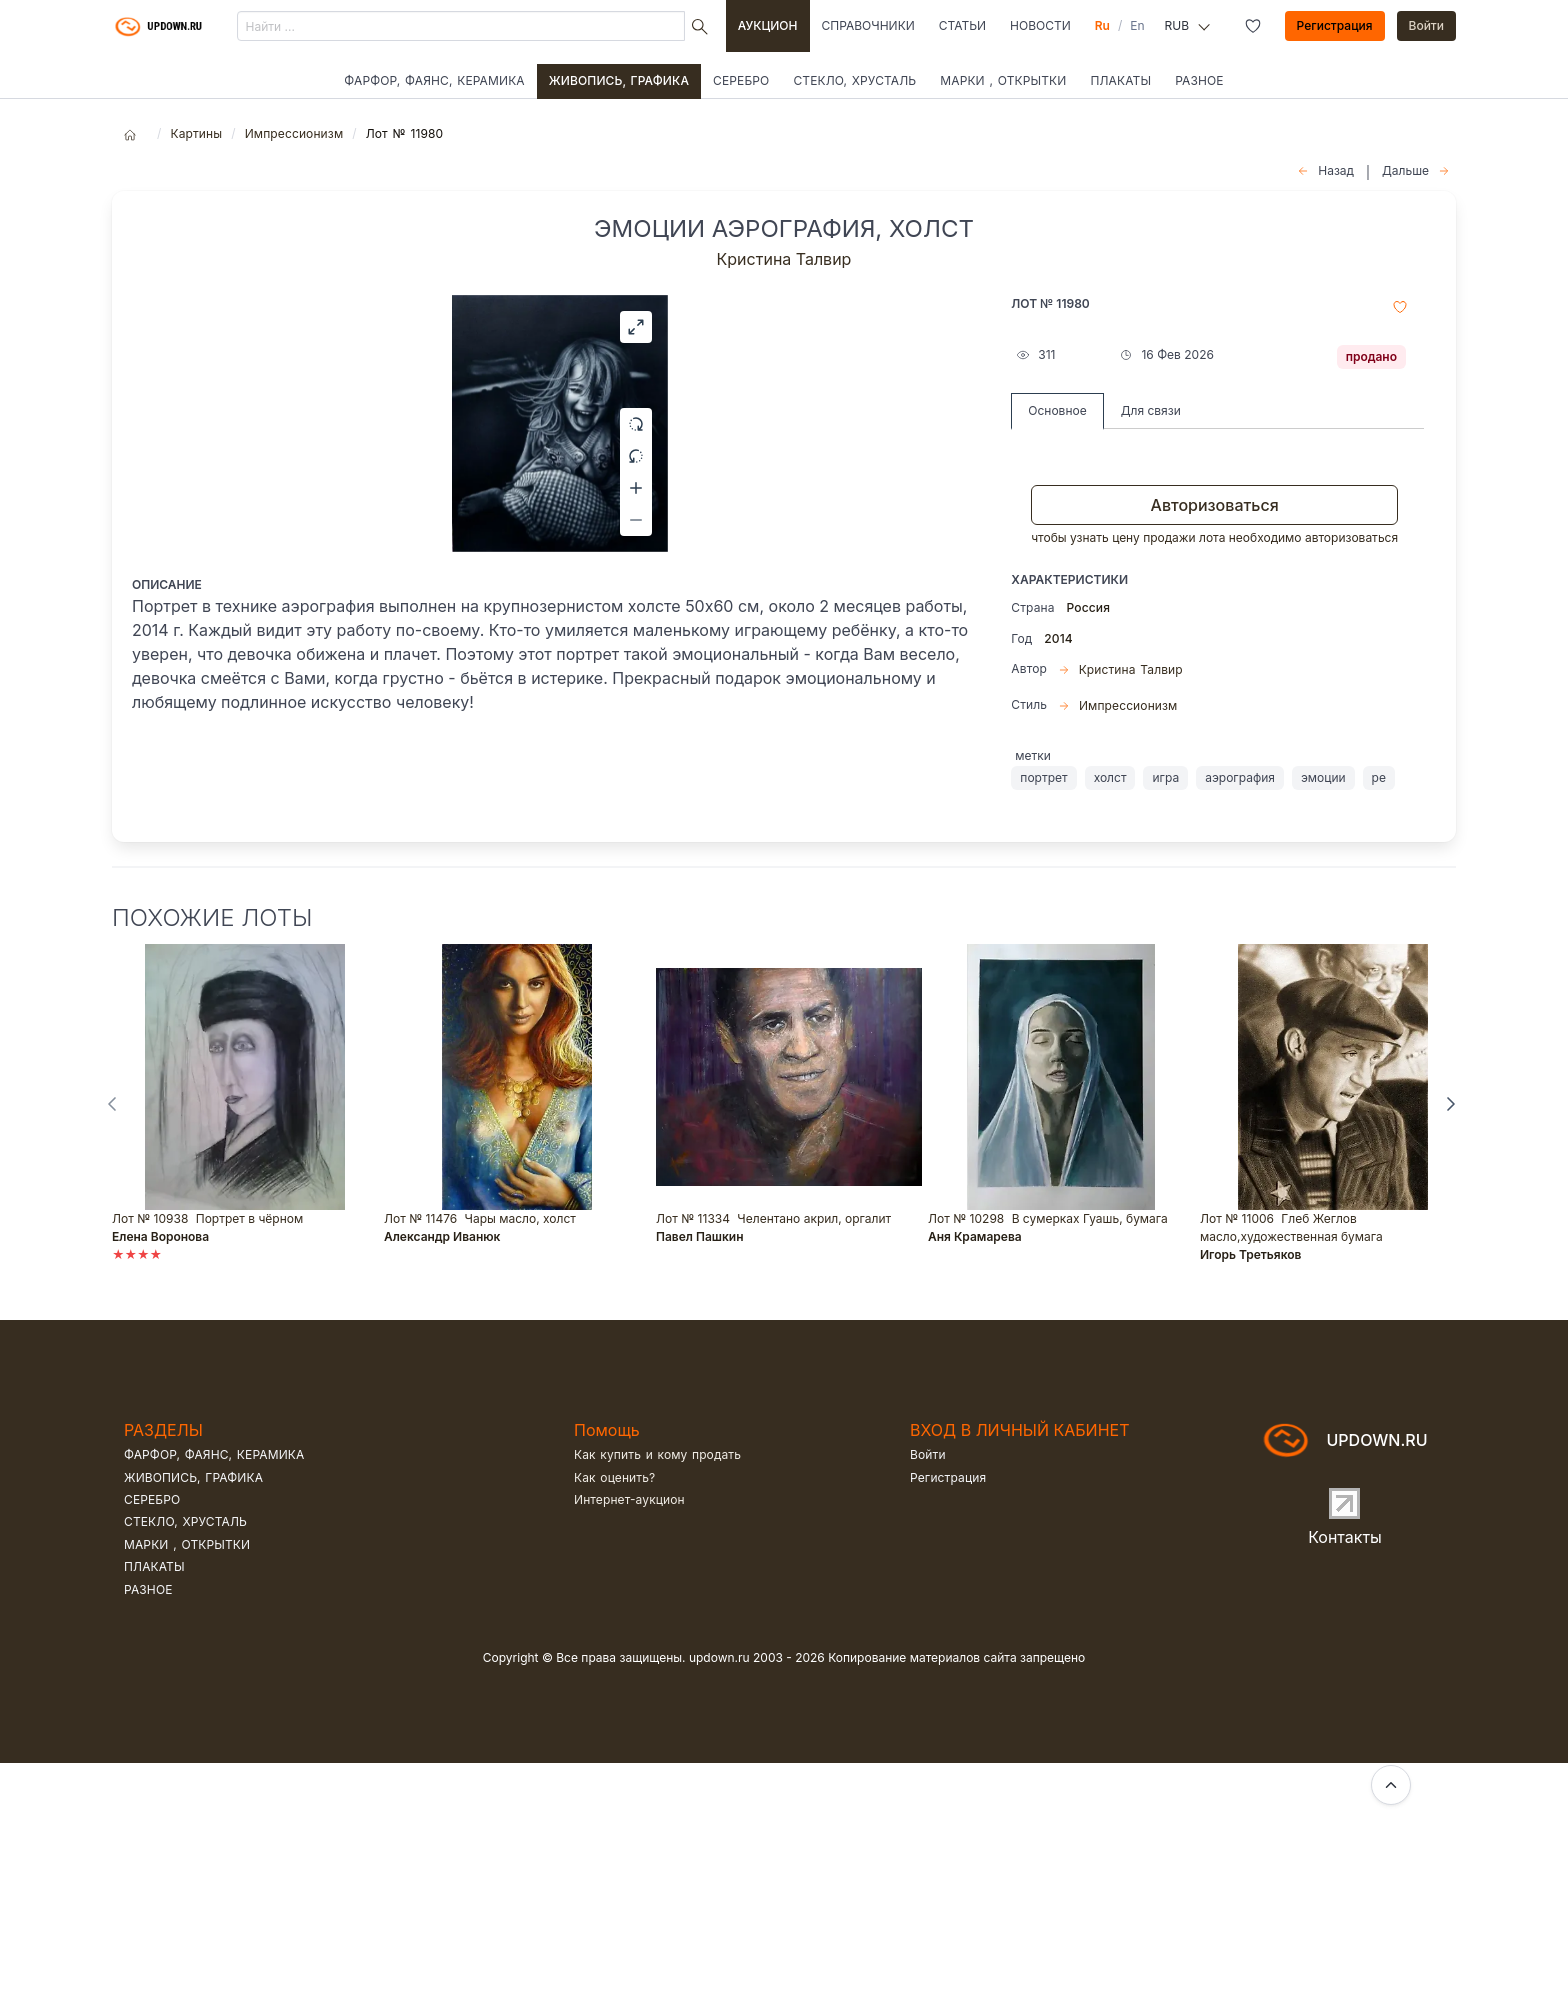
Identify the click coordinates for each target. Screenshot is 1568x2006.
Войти (1427, 25)
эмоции (1323, 777)
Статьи (962, 25)
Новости (1040, 25)
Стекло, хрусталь (854, 80)
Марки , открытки (1003, 80)
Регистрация (1335, 25)
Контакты (1345, 1780)
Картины (196, 133)
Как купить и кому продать (657, 1697)
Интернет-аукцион (629, 1742)
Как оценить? (614, 1720)
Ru (1102, 25)
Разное (1199, 80)
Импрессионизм (294, 133)
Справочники (868, 25)
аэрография (1240, 777)
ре (1379, 777)
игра (1165, 777)
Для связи (1151, 410)
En (1137, 25)
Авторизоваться (1215, 505)
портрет (1043, 777)
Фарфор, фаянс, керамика (434, 80)
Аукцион (768, 25)
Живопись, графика (619, 80)
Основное (1057, 410)
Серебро (741, 80)
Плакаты (1120, 80)
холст (1110, 777)
